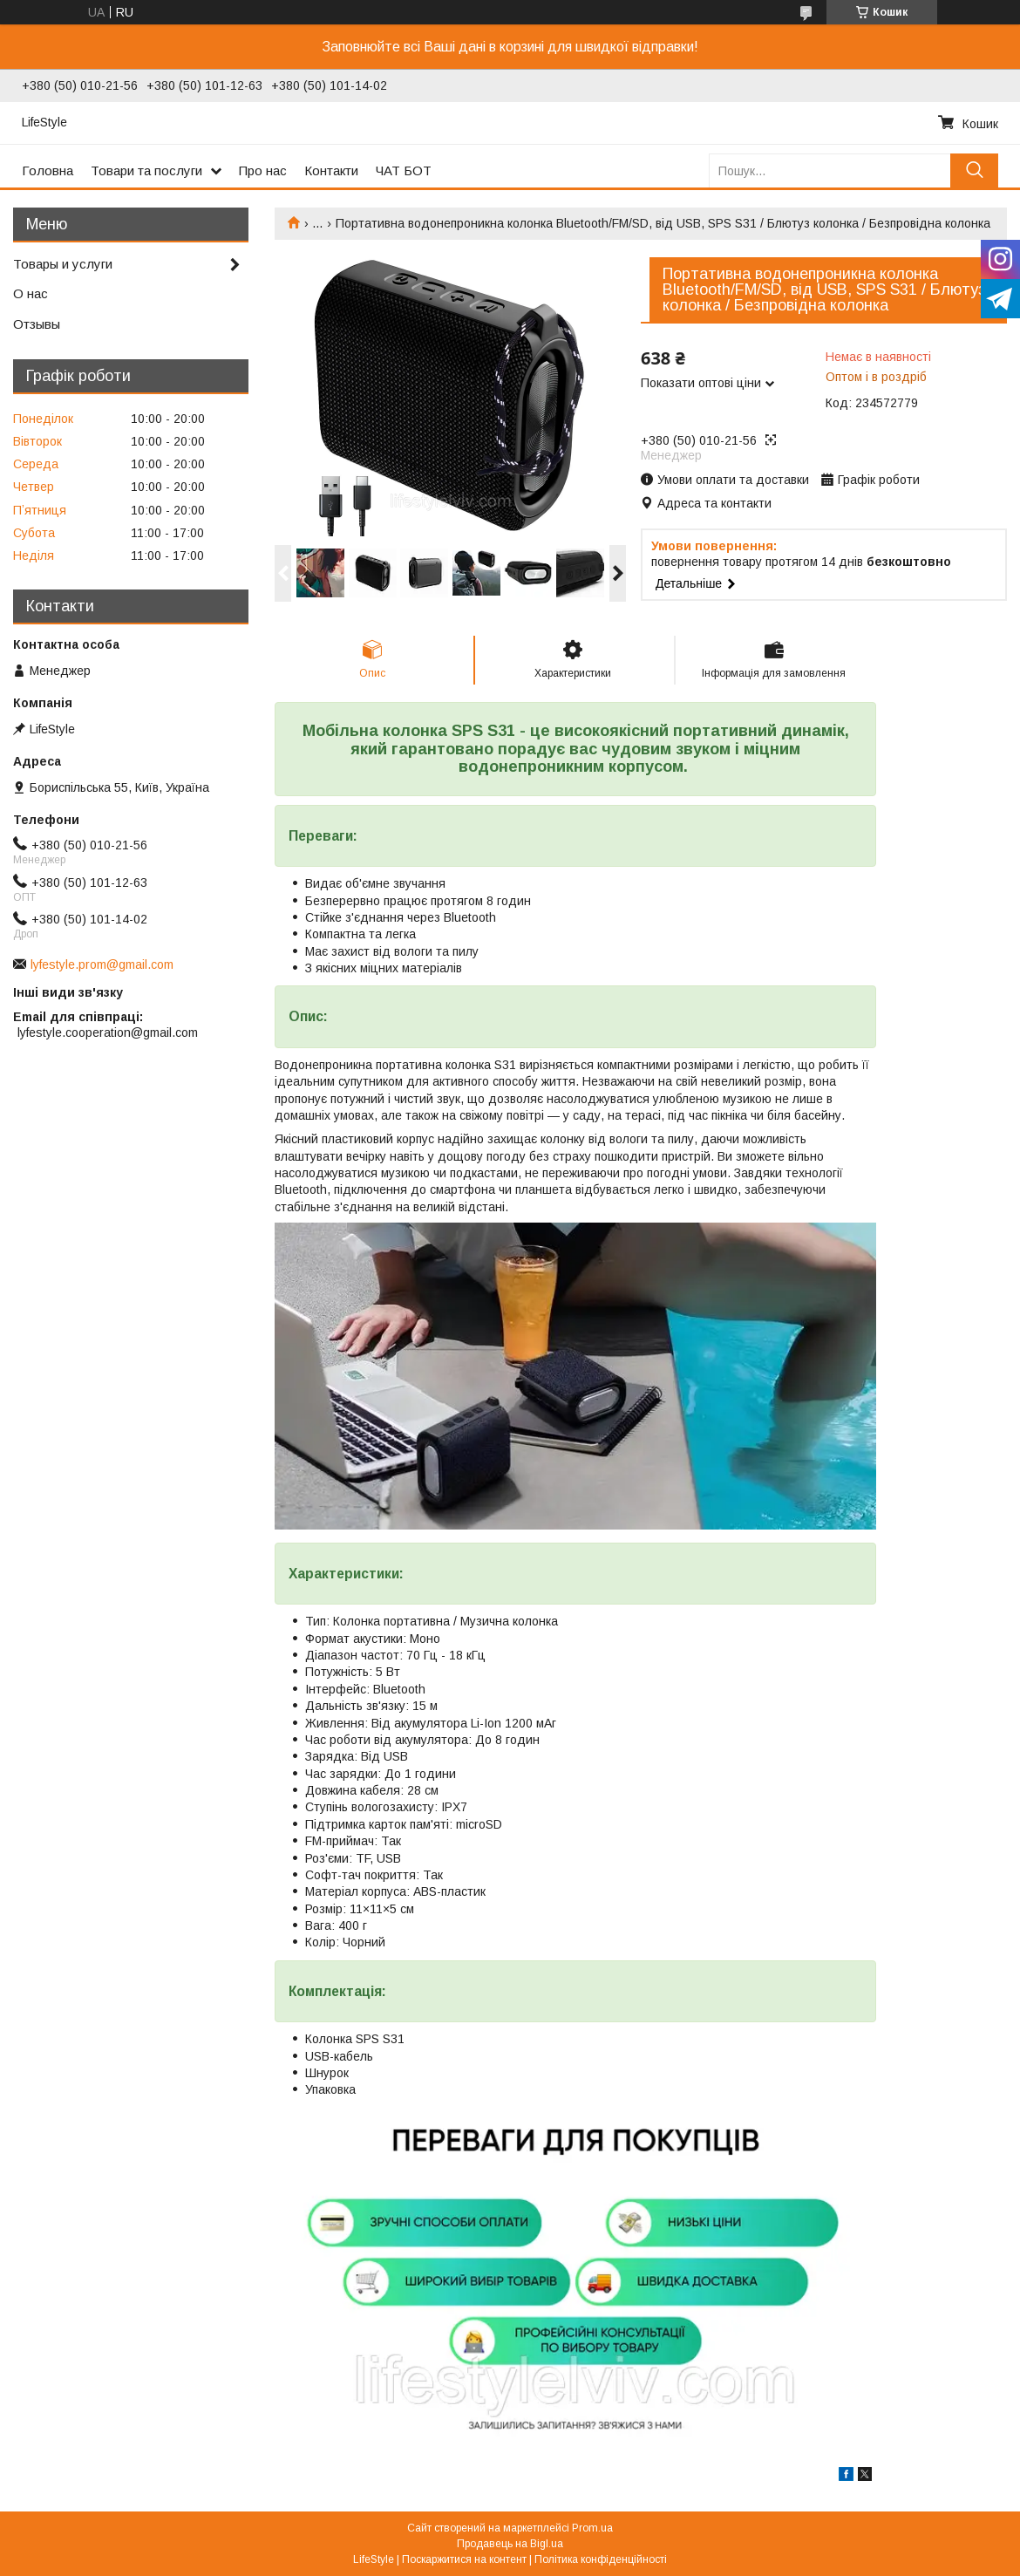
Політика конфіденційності (600, 2559)
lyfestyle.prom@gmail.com (102, 964)
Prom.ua (592, 2528)
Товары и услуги (62, 263)
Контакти (331, 170)
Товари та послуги (146, 170)
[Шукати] (974, 170)
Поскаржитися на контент (464, 2559)
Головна (47, 170)
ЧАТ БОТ (404, 170)
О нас (30, 293)
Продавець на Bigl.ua (510, 2544)
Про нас (263, 170)
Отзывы (36, 324)
